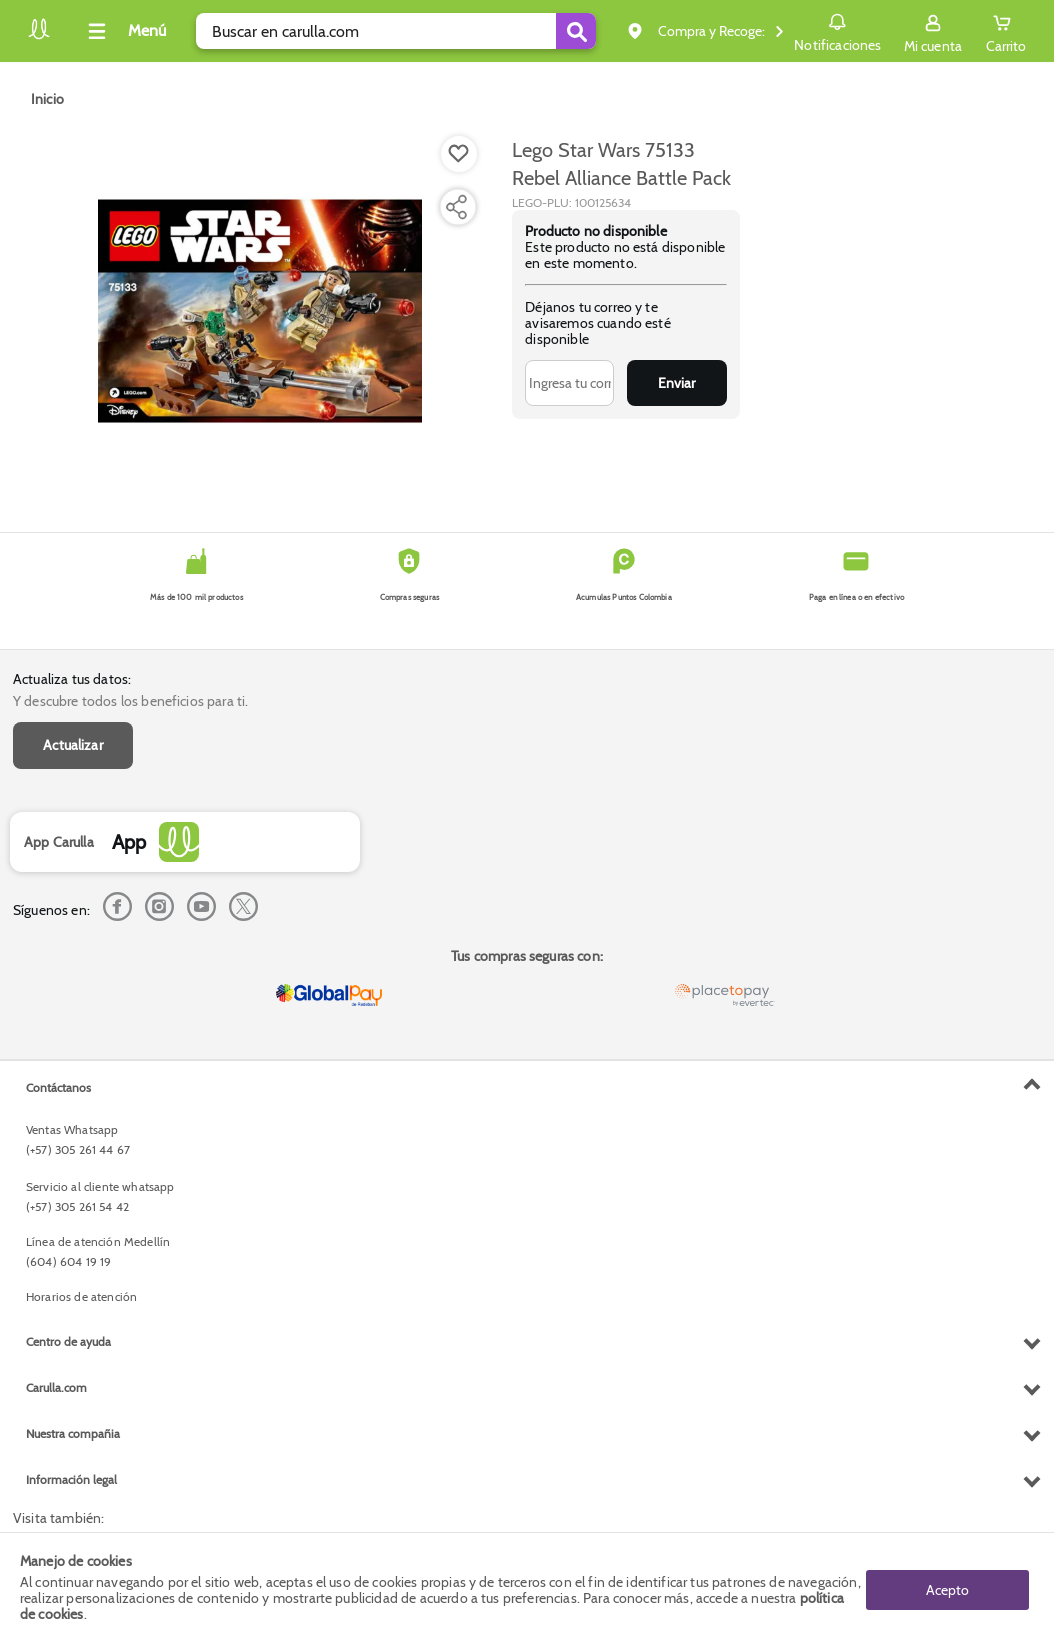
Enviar (676, 383)
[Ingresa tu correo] (569, 383)
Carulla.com (56, 1387)
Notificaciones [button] (837, 30)
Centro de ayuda (68, 1341)
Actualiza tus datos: (72, 679)
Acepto (947, 1587)
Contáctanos (58, 1087)
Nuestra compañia (73, 1433)
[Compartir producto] (456, 207)
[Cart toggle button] (1006, 31)
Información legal (71, 1479)
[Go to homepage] (47, 99)
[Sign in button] (933, 31)
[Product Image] (260, 311)
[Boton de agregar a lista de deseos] (459, 154)
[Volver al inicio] (39, 36)
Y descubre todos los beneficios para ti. (130, 701)
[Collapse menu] (124, 31)
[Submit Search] (576, 31)
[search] (396, 31)
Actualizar (73, 745)
